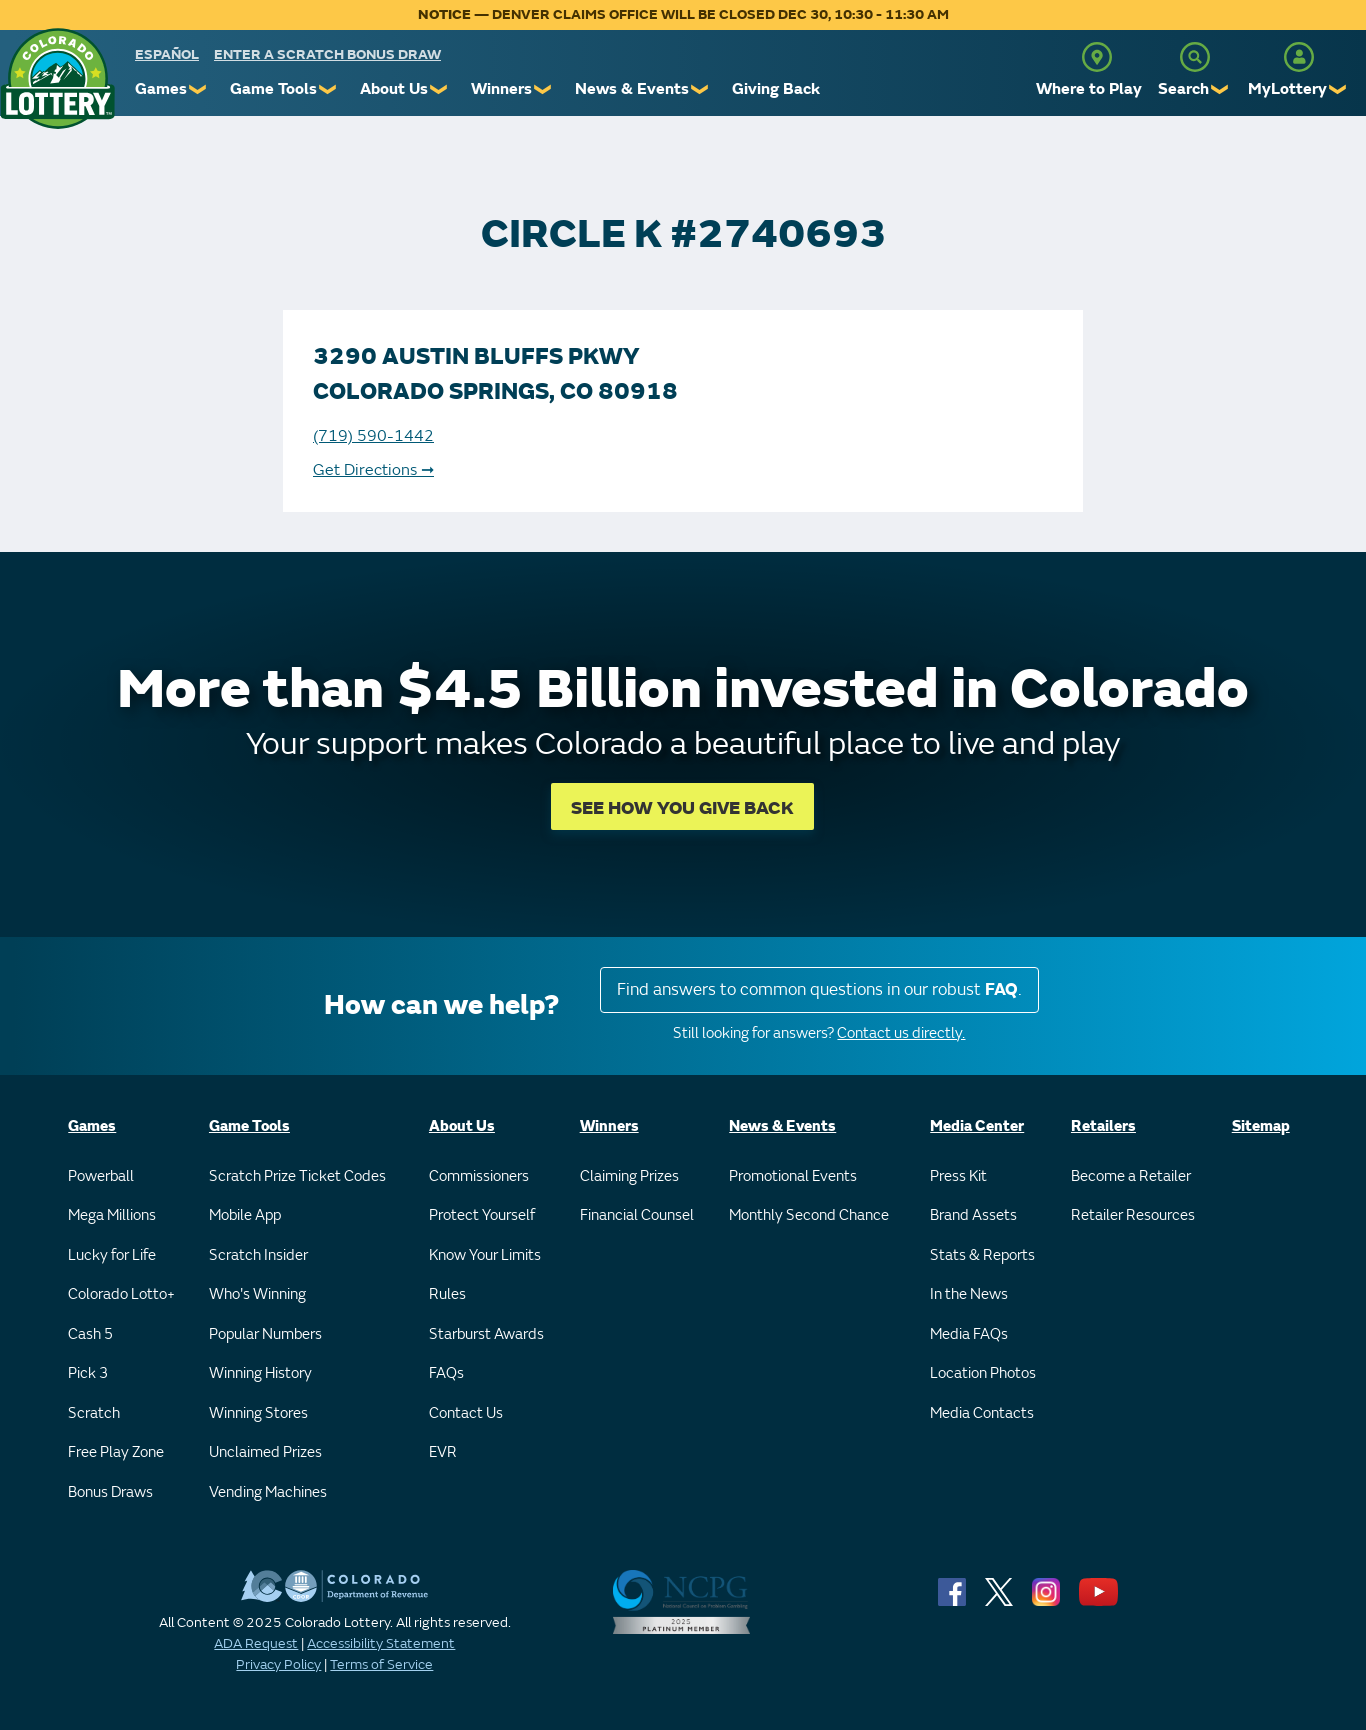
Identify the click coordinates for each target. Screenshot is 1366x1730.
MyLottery (1287, 89)
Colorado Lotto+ (121, 1294)
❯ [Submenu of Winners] (543, 89)
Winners (501, 89)
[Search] (1195, 57)
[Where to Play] (1097, 57)
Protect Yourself (482, 1215)
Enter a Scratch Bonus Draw (327, 54)
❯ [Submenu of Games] (198, 89)
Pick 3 (88, 1373)
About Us (394, 89)
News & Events (632, 89)
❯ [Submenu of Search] (1220, 89)
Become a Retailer (1131, 1176)
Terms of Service (381, 1664)
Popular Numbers (265, 1334)
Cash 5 (90, 1334)
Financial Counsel (637, 1215)
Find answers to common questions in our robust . (819, 989)
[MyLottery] (1299, 57)
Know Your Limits (485, 1255)
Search (1183, 89)
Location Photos (983, 1373)
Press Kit (958, 1176)
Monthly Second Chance (809, 1215)
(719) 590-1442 (373, 436)
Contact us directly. (901, 1033)
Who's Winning (257, 1294)
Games (161, 89)
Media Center (977, 1126)
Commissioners (479, 1176)
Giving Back (776, 89)
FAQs (446, 1373)
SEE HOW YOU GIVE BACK (682, 808)
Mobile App (245, 1215)
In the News (969, 1294)
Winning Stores (258, 1413)
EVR (443, 1452)
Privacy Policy (278, 1664)
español (167, 54)
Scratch (94, 1413)
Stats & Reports (982, 1255)
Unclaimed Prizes (265, 1452)
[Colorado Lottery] (57, 78)
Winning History (260, 1373)
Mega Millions (112, 1215)
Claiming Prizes (629, 1176)
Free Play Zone (116, 1452)
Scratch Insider (258, 1255)
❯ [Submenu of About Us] (439, 89)
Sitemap (1261, 1126)
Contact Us (466, 1413)
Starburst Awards (486, 1334)
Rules (447, 1294)
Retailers (1103, 1126)
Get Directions (373, 470)
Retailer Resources (1133, 1215)
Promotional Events (793, 1176)
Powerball (101, 1176)
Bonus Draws (110, 1492)
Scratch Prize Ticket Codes (297, 1176)
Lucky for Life (112, 1255)
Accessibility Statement (381, 1643)
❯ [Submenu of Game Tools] (328, 89)
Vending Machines (268, 1492)
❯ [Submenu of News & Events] (700, 89)
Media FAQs (969, 1334)
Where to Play (1089, 89)
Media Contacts (982, 1413)
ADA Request (256, 1643)
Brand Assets (973, 1215)
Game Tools (273, 89)
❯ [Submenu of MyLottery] (1338, 89)
